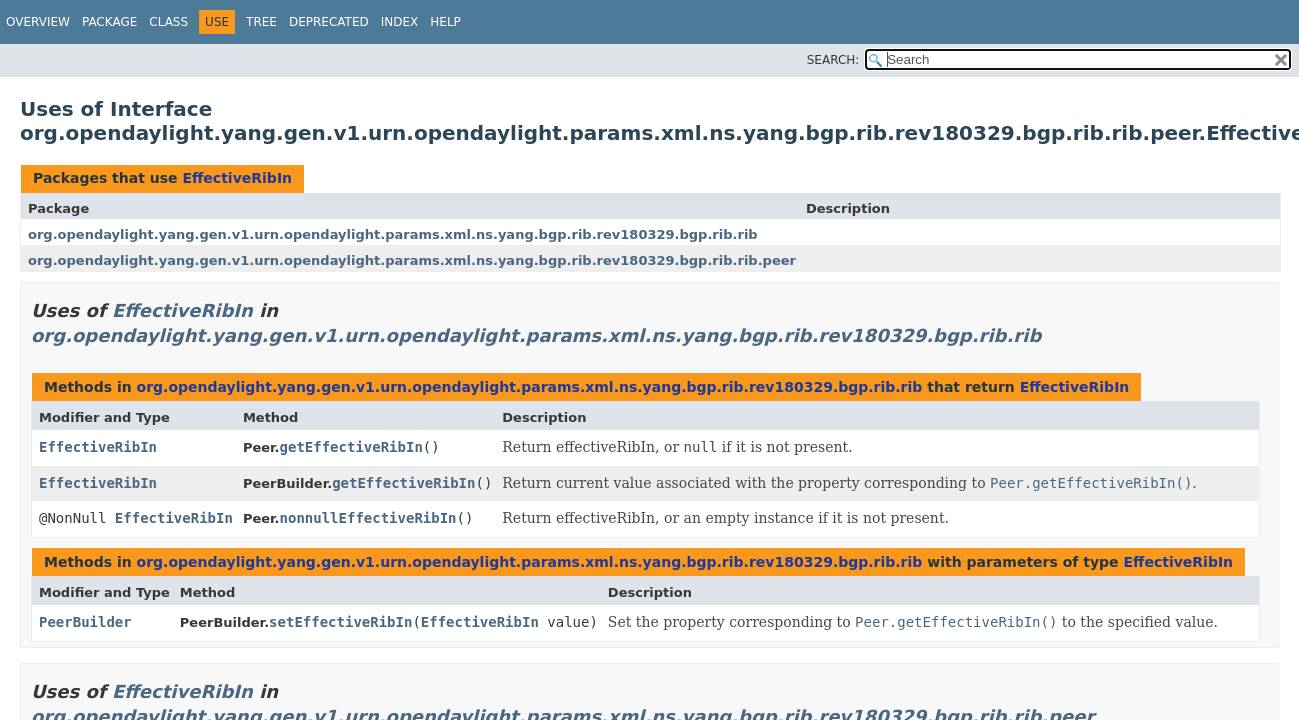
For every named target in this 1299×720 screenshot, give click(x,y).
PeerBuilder (85, 622)
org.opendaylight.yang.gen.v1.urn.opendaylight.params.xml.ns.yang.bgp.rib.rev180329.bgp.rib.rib (393, 234)
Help (445, 22)
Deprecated (329, 22)
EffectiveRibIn (237, 178)
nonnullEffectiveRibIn (368, 518)
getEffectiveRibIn (351, 447)
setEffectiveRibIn (340, 622)
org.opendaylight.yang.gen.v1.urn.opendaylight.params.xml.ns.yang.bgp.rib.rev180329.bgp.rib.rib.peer (412, 260)
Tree (261, 22)
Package (109, 22)
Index (400, 22)
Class (168, 22)
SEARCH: (833, 60)
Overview (38, 22)
